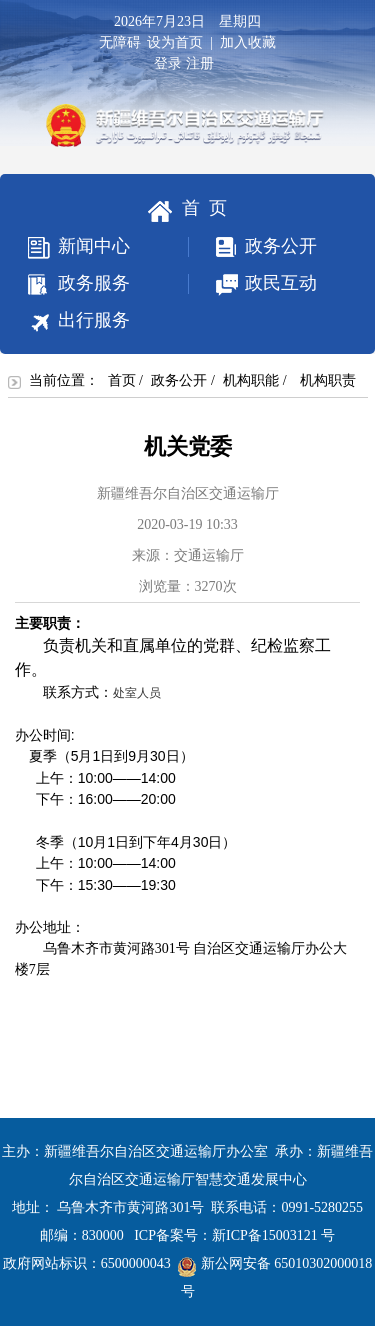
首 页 (187, 210)
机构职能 (251, 380)
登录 (168, 63)
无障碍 (120, 42)
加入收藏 (248, 42)
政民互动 (253, 284)
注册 (203, 63)
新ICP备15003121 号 (273, 1235)
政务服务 (79, 284)
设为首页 (175, 42)
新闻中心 (79, 247)
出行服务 (79, 322)
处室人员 (137, 693)
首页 (122, 380)
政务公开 (253, 246)
